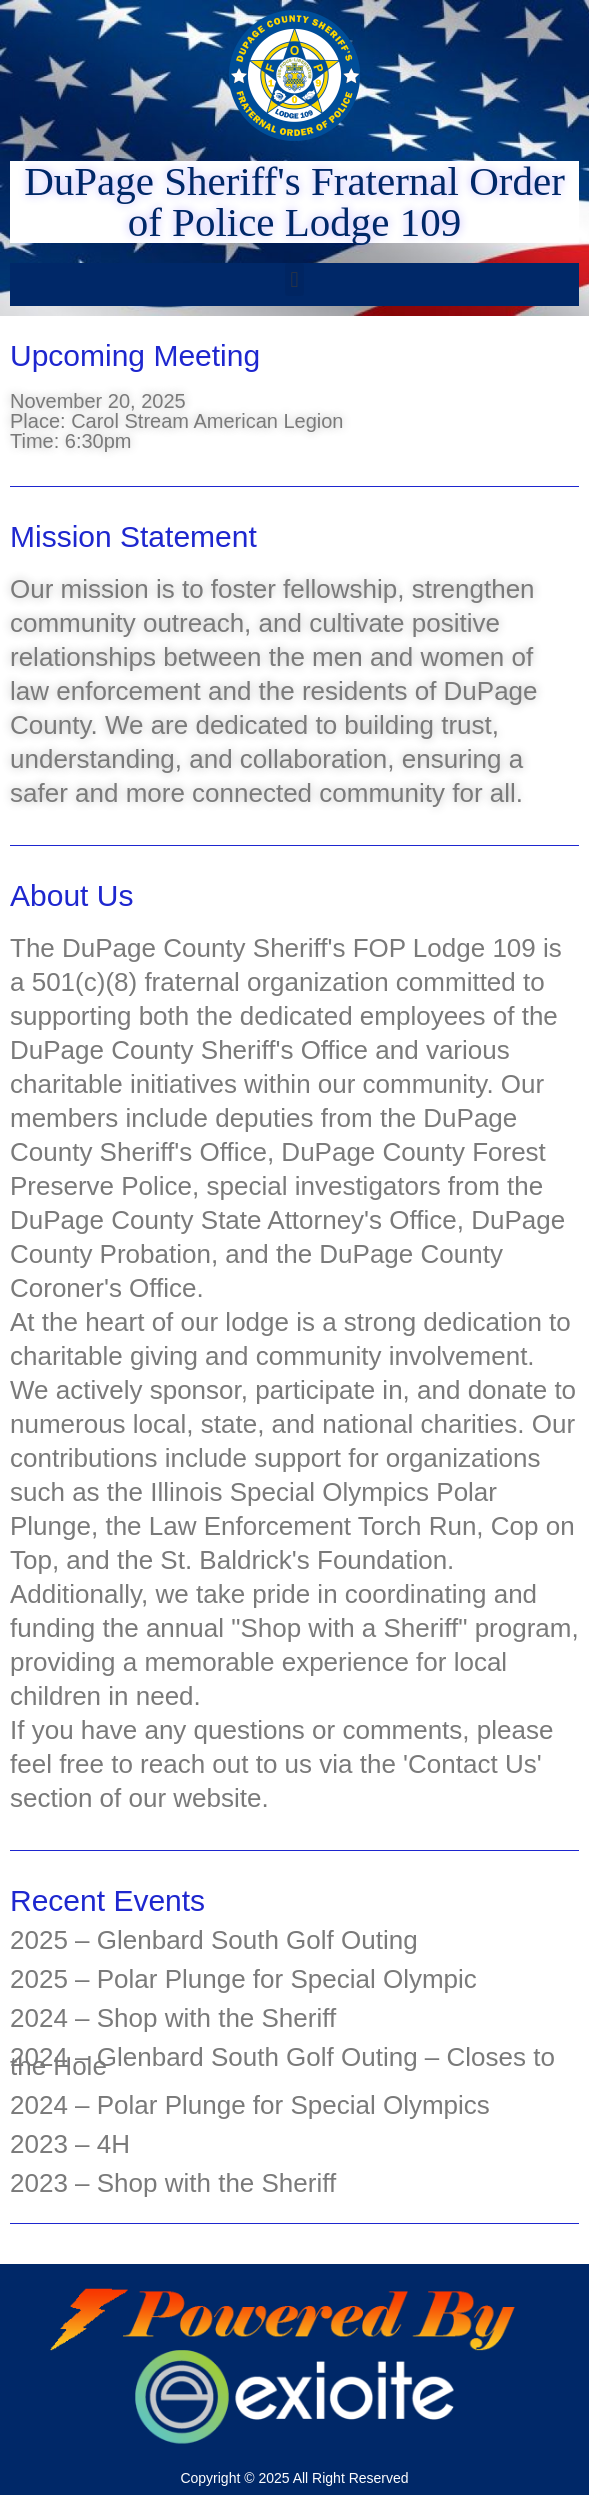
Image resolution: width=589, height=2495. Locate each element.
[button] (294, 279)
